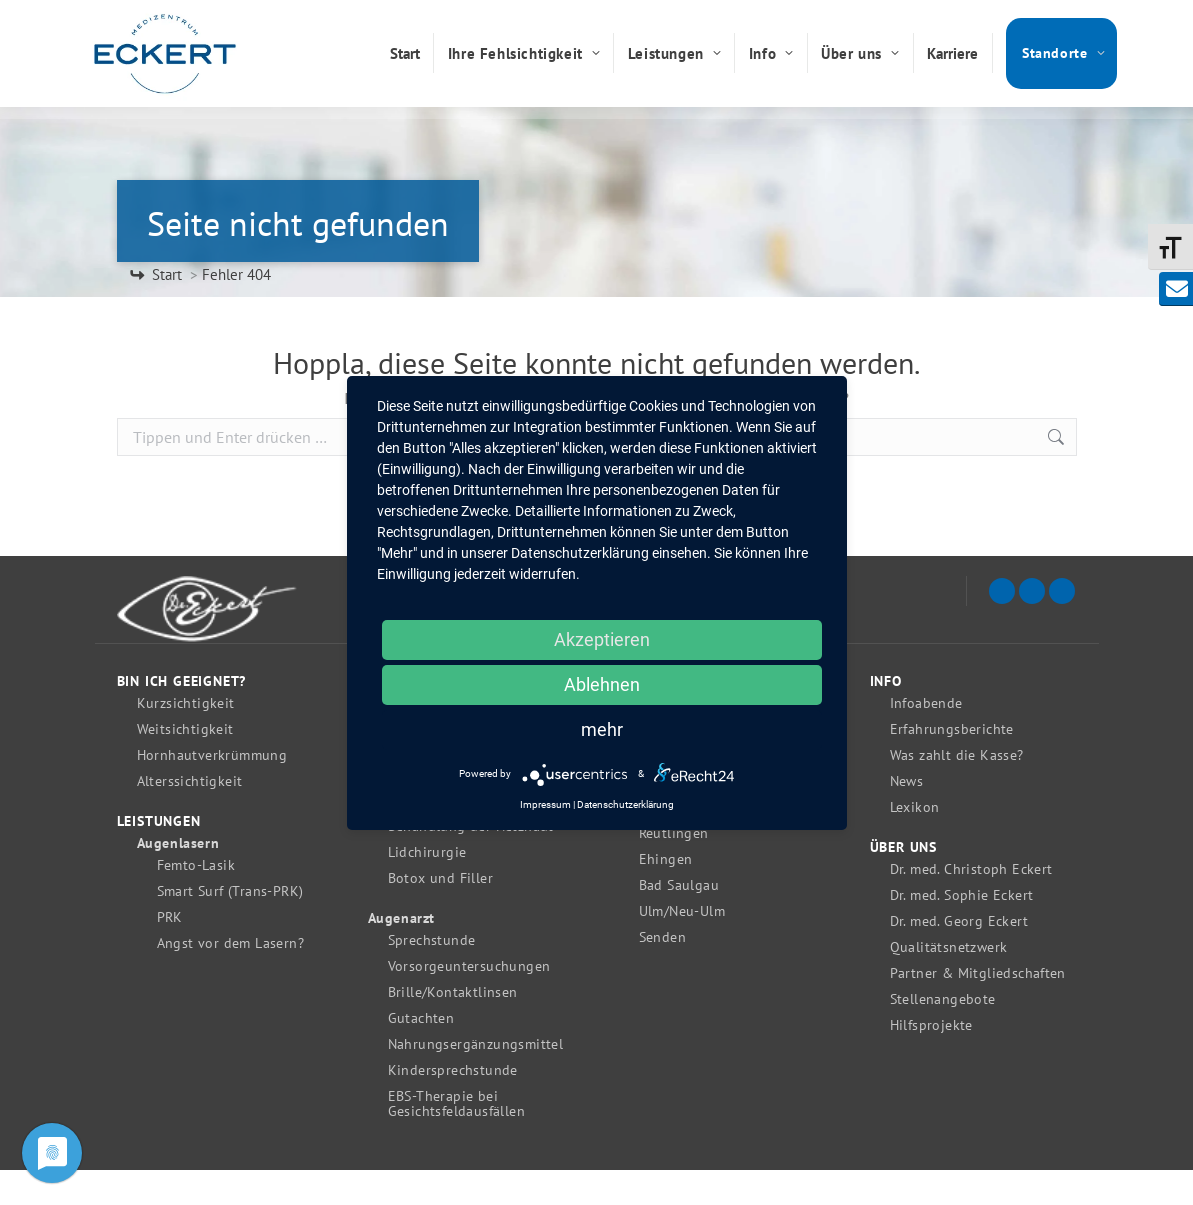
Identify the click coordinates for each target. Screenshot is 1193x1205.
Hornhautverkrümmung (212, 790)
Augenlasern (178, 878)
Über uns (903, 882)
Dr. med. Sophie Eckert (962, 930)
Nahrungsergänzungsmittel (476, 1079)
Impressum (545, 804)
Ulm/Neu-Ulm (682, 946)
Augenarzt (401, 953)
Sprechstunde (432, 975)
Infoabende (926, 738)
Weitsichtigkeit (185, 764)
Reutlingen (674, 868)
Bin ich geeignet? (182, 716)
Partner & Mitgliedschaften (978, 1008)
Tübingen (669, 842)
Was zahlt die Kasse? (957, 790)
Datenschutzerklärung (625, 804)
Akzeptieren (602, 639)
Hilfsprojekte (931, 1060)
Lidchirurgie (427, 887)
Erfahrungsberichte (952, 764)
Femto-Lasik (196, 900)
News (907, 816)
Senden (662, 972)
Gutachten (421, 1053)
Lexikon (915, 842)
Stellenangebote (943, 1034)
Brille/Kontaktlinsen (453, 1027)
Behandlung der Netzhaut (471, 861)
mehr (602, 729)
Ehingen (666, 894)
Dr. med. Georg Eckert (959, 956)
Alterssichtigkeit (190, 816)
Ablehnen (602, 684)
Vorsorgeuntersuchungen (469, 1001)
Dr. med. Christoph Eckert (971, 904)
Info (886, 716)
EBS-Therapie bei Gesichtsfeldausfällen (456, 1139)
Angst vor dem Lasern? (230, 978)
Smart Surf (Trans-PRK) (230, 926)
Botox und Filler (440, 913)
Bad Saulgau (679, 920)
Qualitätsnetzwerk (949, 982)
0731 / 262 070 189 (952, 17)
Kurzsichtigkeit (186, 738)
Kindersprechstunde (453, 1105)
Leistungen (159, 856)
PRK (170, 952)
